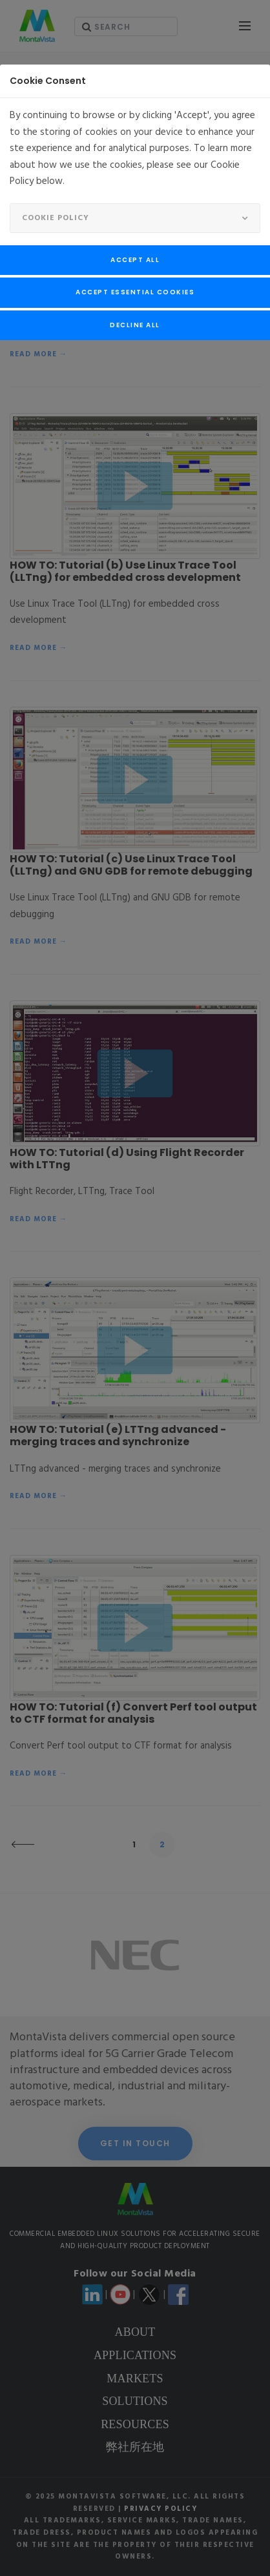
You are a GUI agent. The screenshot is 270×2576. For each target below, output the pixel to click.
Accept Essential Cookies (135, 292)
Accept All (135, 260)
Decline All (135, 325)
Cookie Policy (55, 218)
